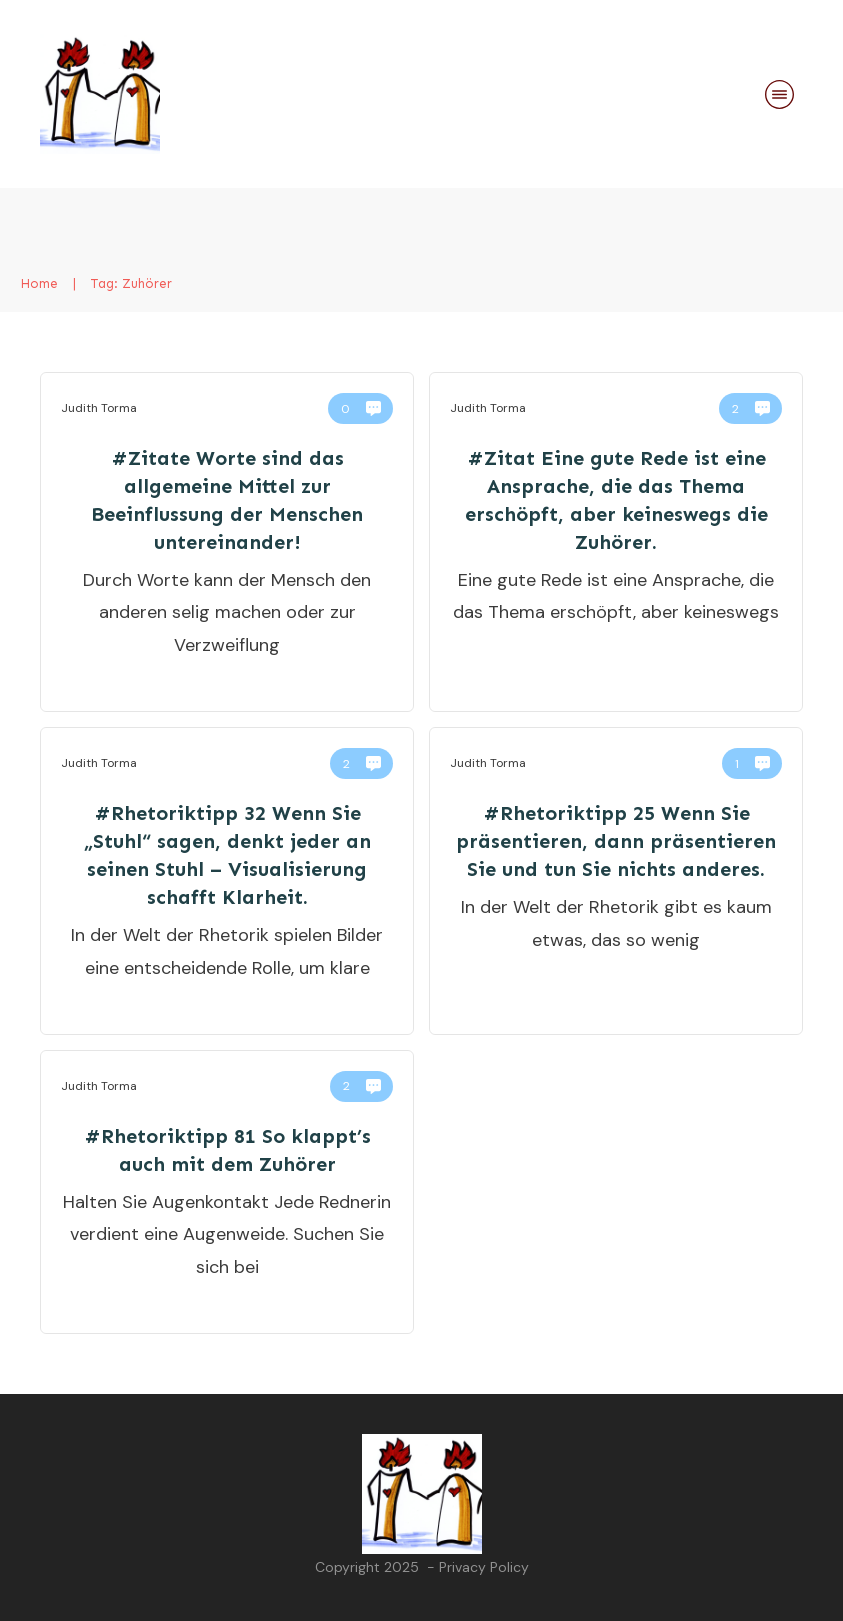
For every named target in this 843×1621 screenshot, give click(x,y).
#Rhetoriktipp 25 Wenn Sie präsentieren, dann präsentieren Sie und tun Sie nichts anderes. (616, 841)
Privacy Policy (484, 1567)
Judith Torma (99, 408)
